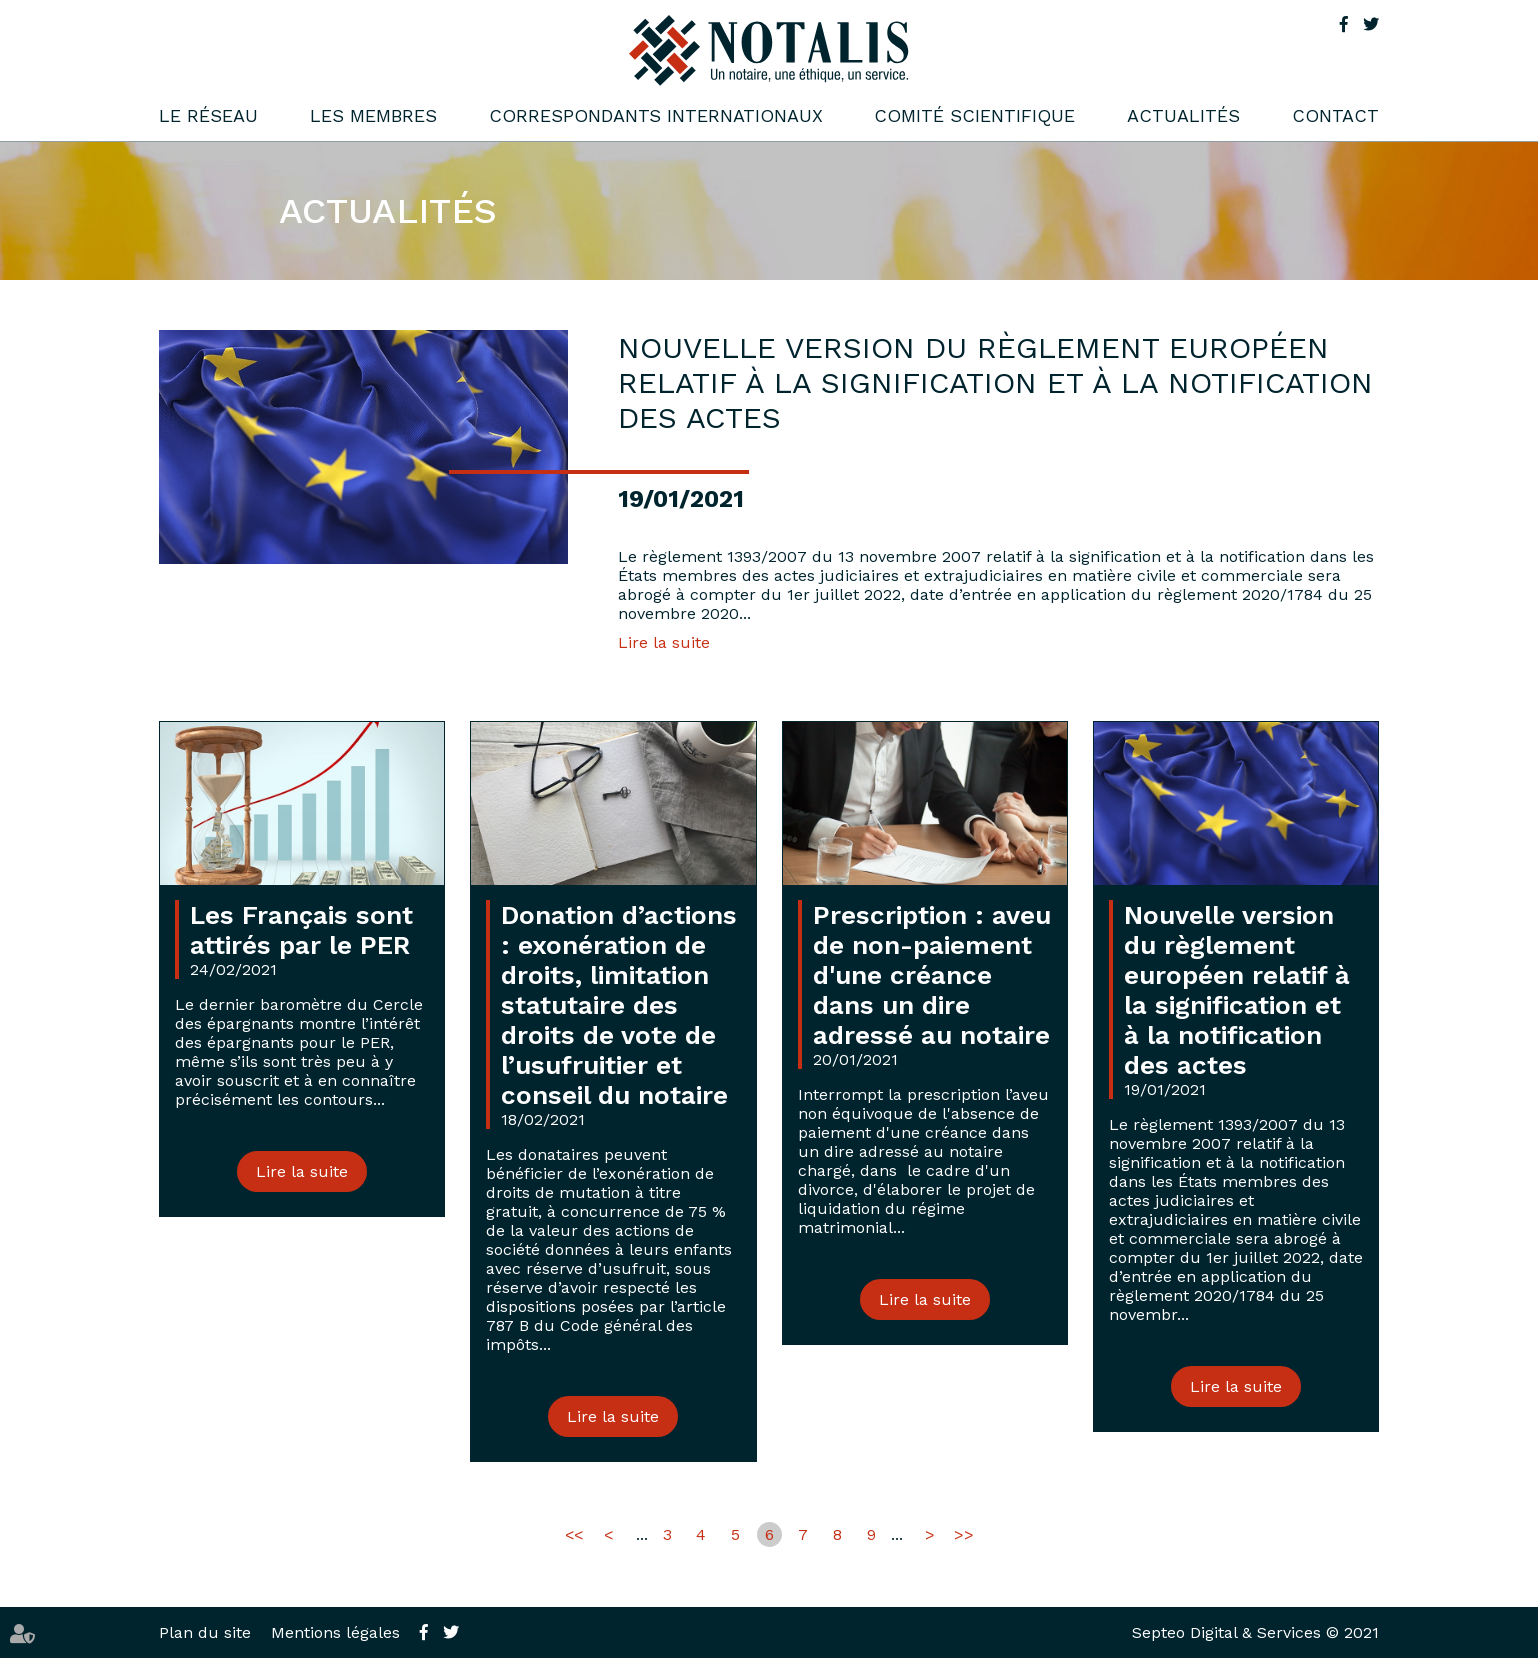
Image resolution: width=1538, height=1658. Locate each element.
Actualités (1183, 115)
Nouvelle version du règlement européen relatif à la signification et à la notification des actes (1237, 990)
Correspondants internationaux (656, 115)
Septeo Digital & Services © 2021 (1255, 1632)
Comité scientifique (974, 115)
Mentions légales (335, 1632)
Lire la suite (664, 642)
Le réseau (208, 115)
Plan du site (205, 1632)
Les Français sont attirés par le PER (301, 930)
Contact (1335, 115)
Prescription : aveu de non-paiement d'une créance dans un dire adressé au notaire (932, 975)
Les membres (373, 115)
